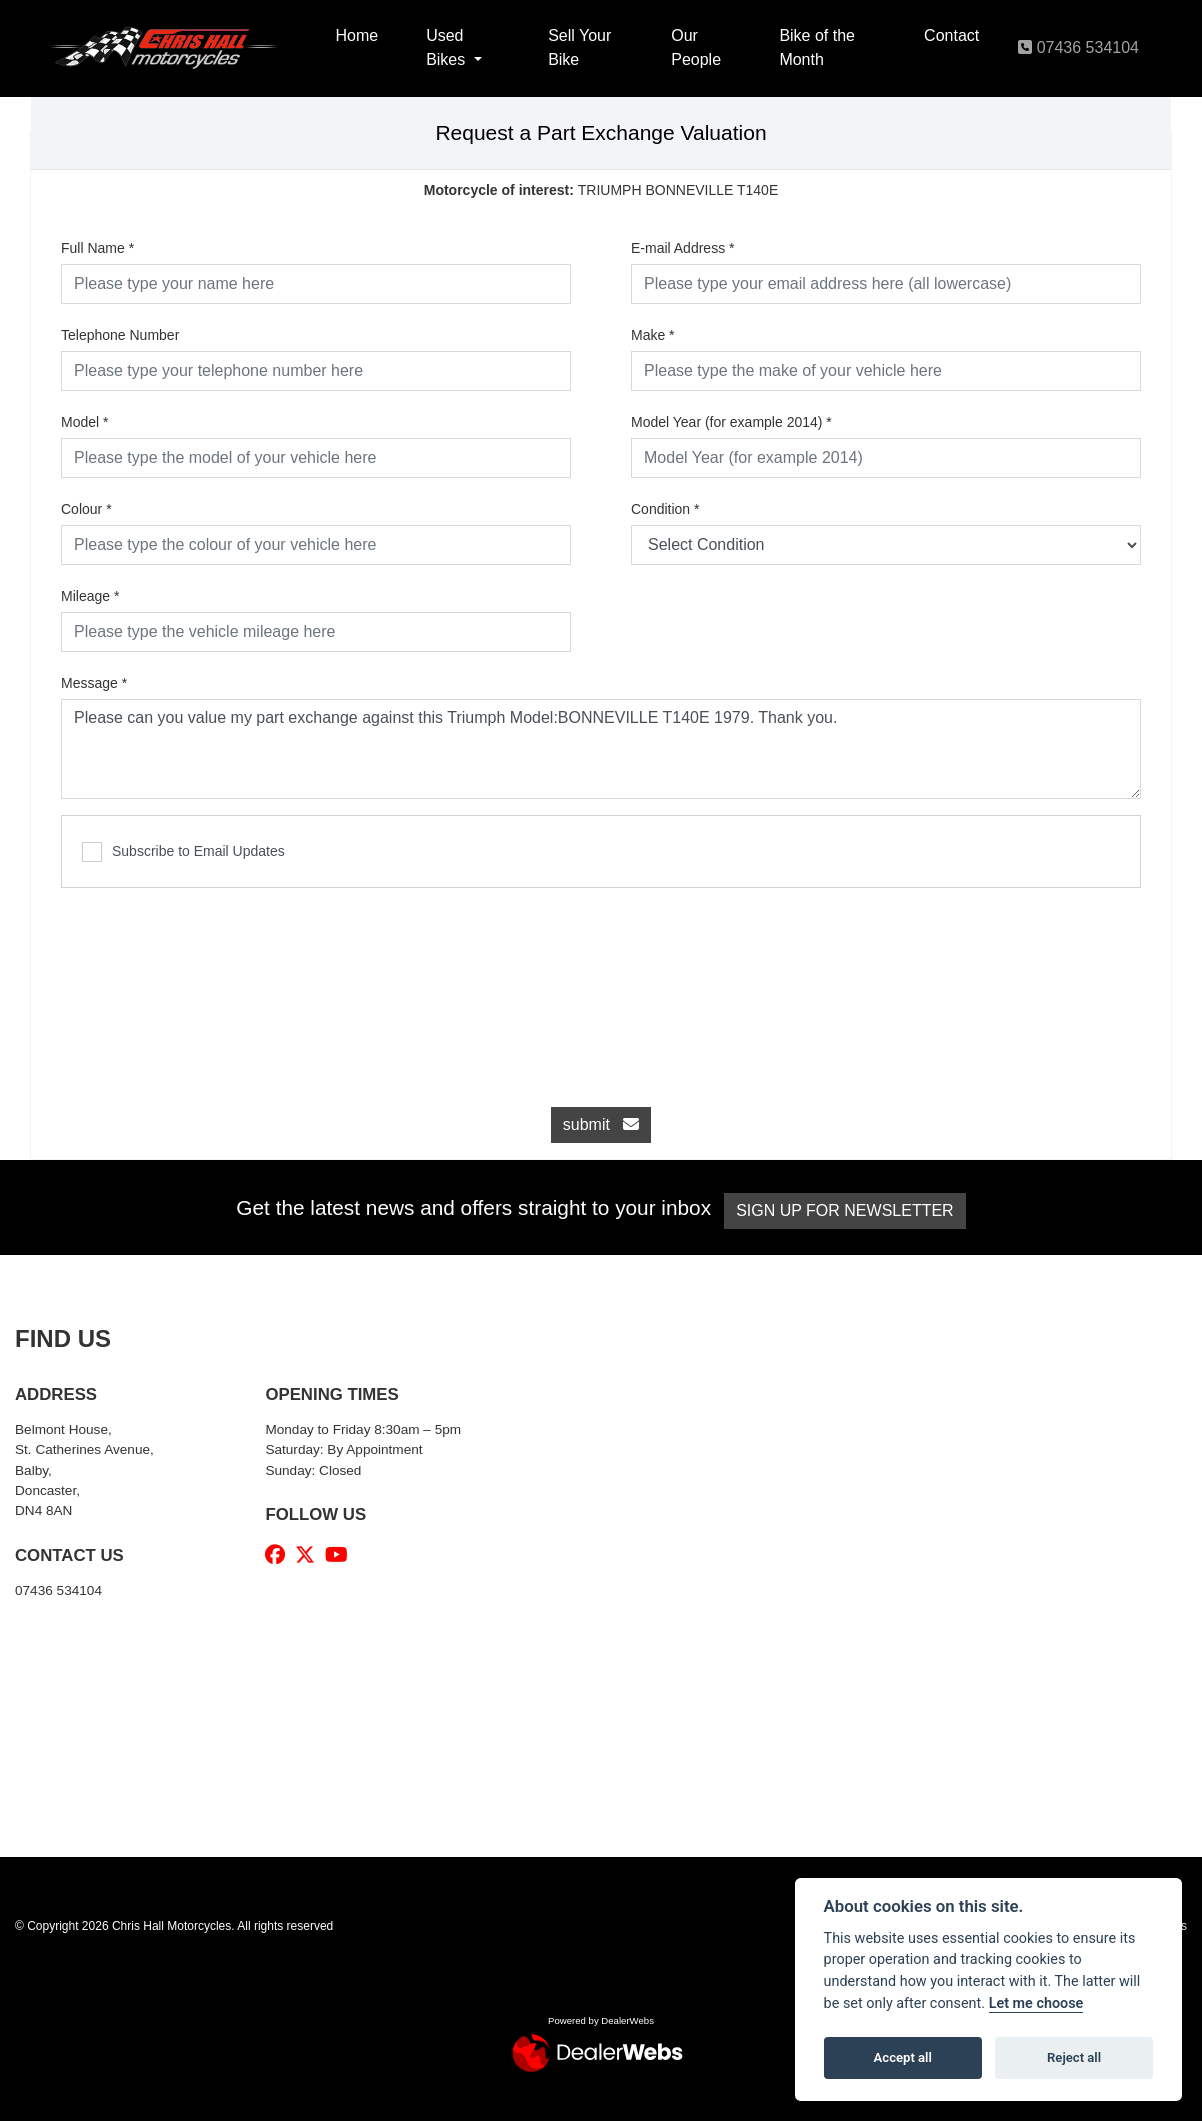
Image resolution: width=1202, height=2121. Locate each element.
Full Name (97, 248)
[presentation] (601, 987)
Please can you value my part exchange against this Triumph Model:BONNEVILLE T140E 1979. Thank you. (601, 749)
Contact (951, 35)
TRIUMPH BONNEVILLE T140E (601, 190)
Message (94, 683)
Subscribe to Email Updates (183, 852)
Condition (665, 509)
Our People (696, 47)
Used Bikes (448, 47)
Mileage (90, 596)
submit (601, 1124)
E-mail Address (683, 248)
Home (356, 35)
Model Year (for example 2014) (731, 422)
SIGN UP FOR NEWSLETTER (853, 1210)
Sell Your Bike (579, 47)
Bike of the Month (817, 47)
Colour (86, 509)
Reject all (1074, 2057)
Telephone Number (120, 335)
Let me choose (1036, 2003)
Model (84, 422)
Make (653, 335)
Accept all (903, 2057)
